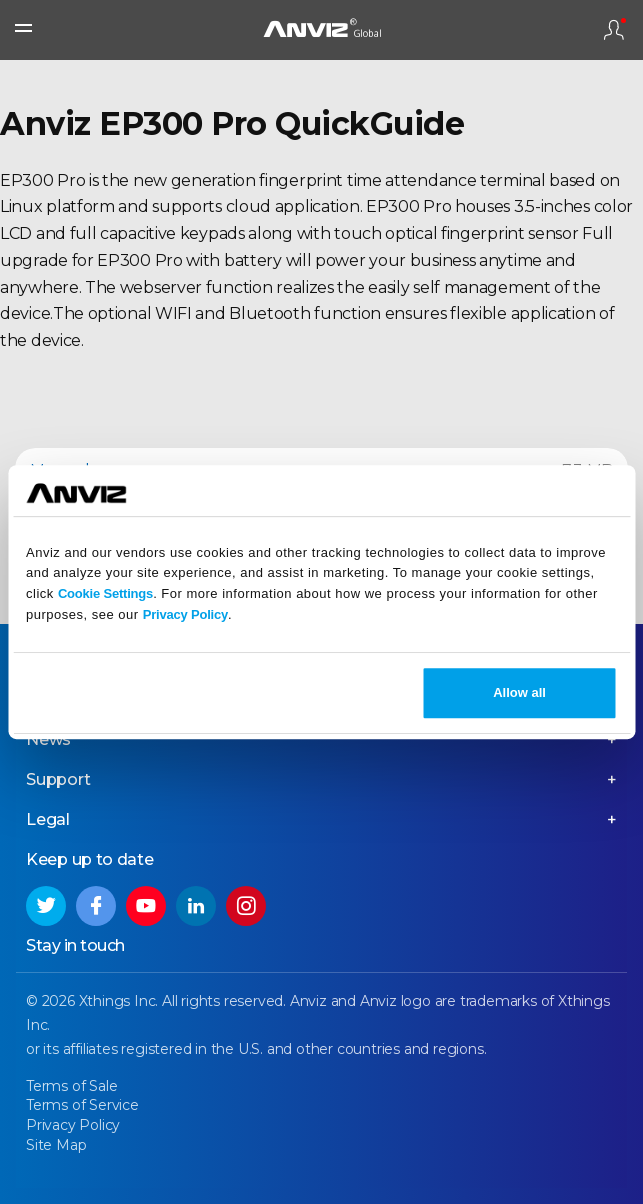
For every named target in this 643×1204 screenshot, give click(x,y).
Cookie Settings (105, 593)
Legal (48, 819)
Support (58, 779)
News (48, 739)
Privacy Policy (185, 614)
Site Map (56, 1145)
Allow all (519, 692)
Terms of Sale (71, 1086)
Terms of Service (82, 1105)
